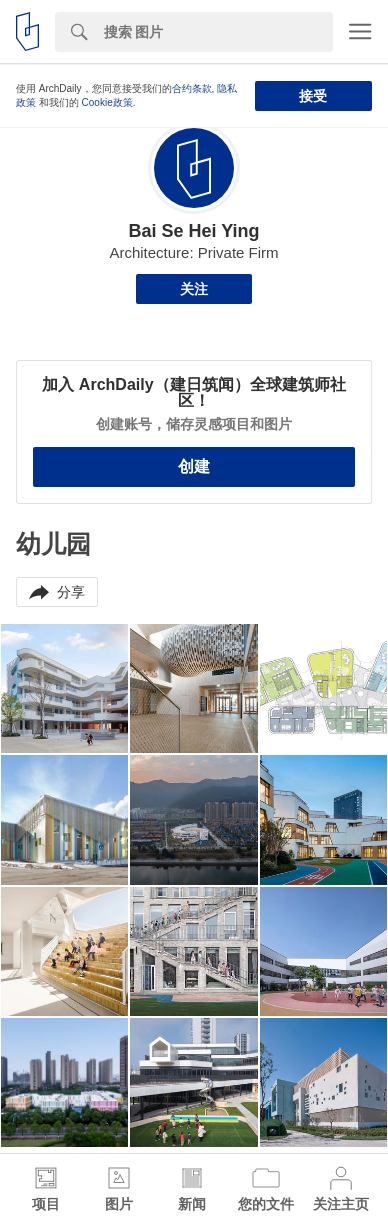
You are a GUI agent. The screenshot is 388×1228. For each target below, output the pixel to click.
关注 (194, 289)
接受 (313, 96)
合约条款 (192, 88)
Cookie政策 (107, 102)
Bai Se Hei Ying (193, 231)
